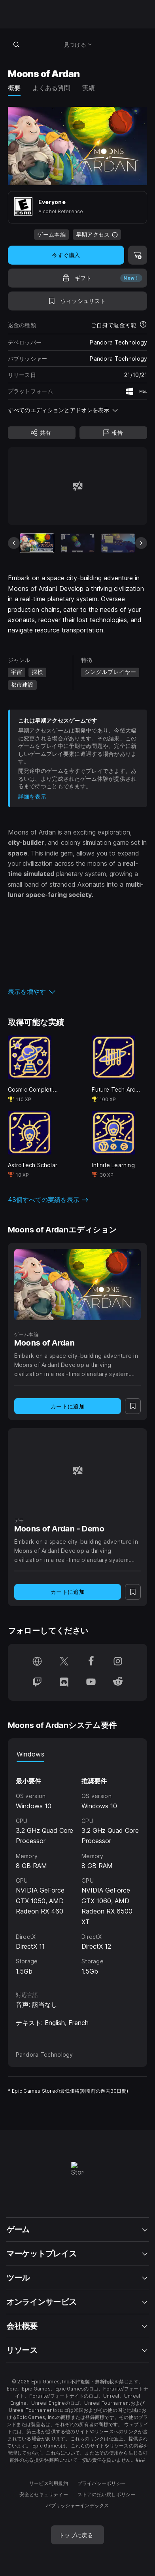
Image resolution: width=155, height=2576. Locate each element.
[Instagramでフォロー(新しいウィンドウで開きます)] (117, 1662)
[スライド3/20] (118, 543)
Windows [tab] (30, 1754)
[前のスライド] (14, 543)
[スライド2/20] (77, 543)
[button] (77, 991)
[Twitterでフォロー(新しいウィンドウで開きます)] (64, 1662)
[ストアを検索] (16, 44)
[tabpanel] (78, 1869)
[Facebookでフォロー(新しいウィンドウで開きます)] (90, 1662)
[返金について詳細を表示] (143, 325)
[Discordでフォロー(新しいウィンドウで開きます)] (64, 1682)
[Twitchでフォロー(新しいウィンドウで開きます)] (37, 1682)
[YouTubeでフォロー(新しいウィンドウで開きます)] (90, 1682)
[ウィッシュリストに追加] (77, 300)
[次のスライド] (141, 543)
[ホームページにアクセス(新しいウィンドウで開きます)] (37, 1662)
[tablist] (78, 1754)
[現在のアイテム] (37, 543)
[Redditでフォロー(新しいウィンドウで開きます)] (117, 1682)
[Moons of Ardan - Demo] (77, 1470)
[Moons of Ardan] (77, 1284)
